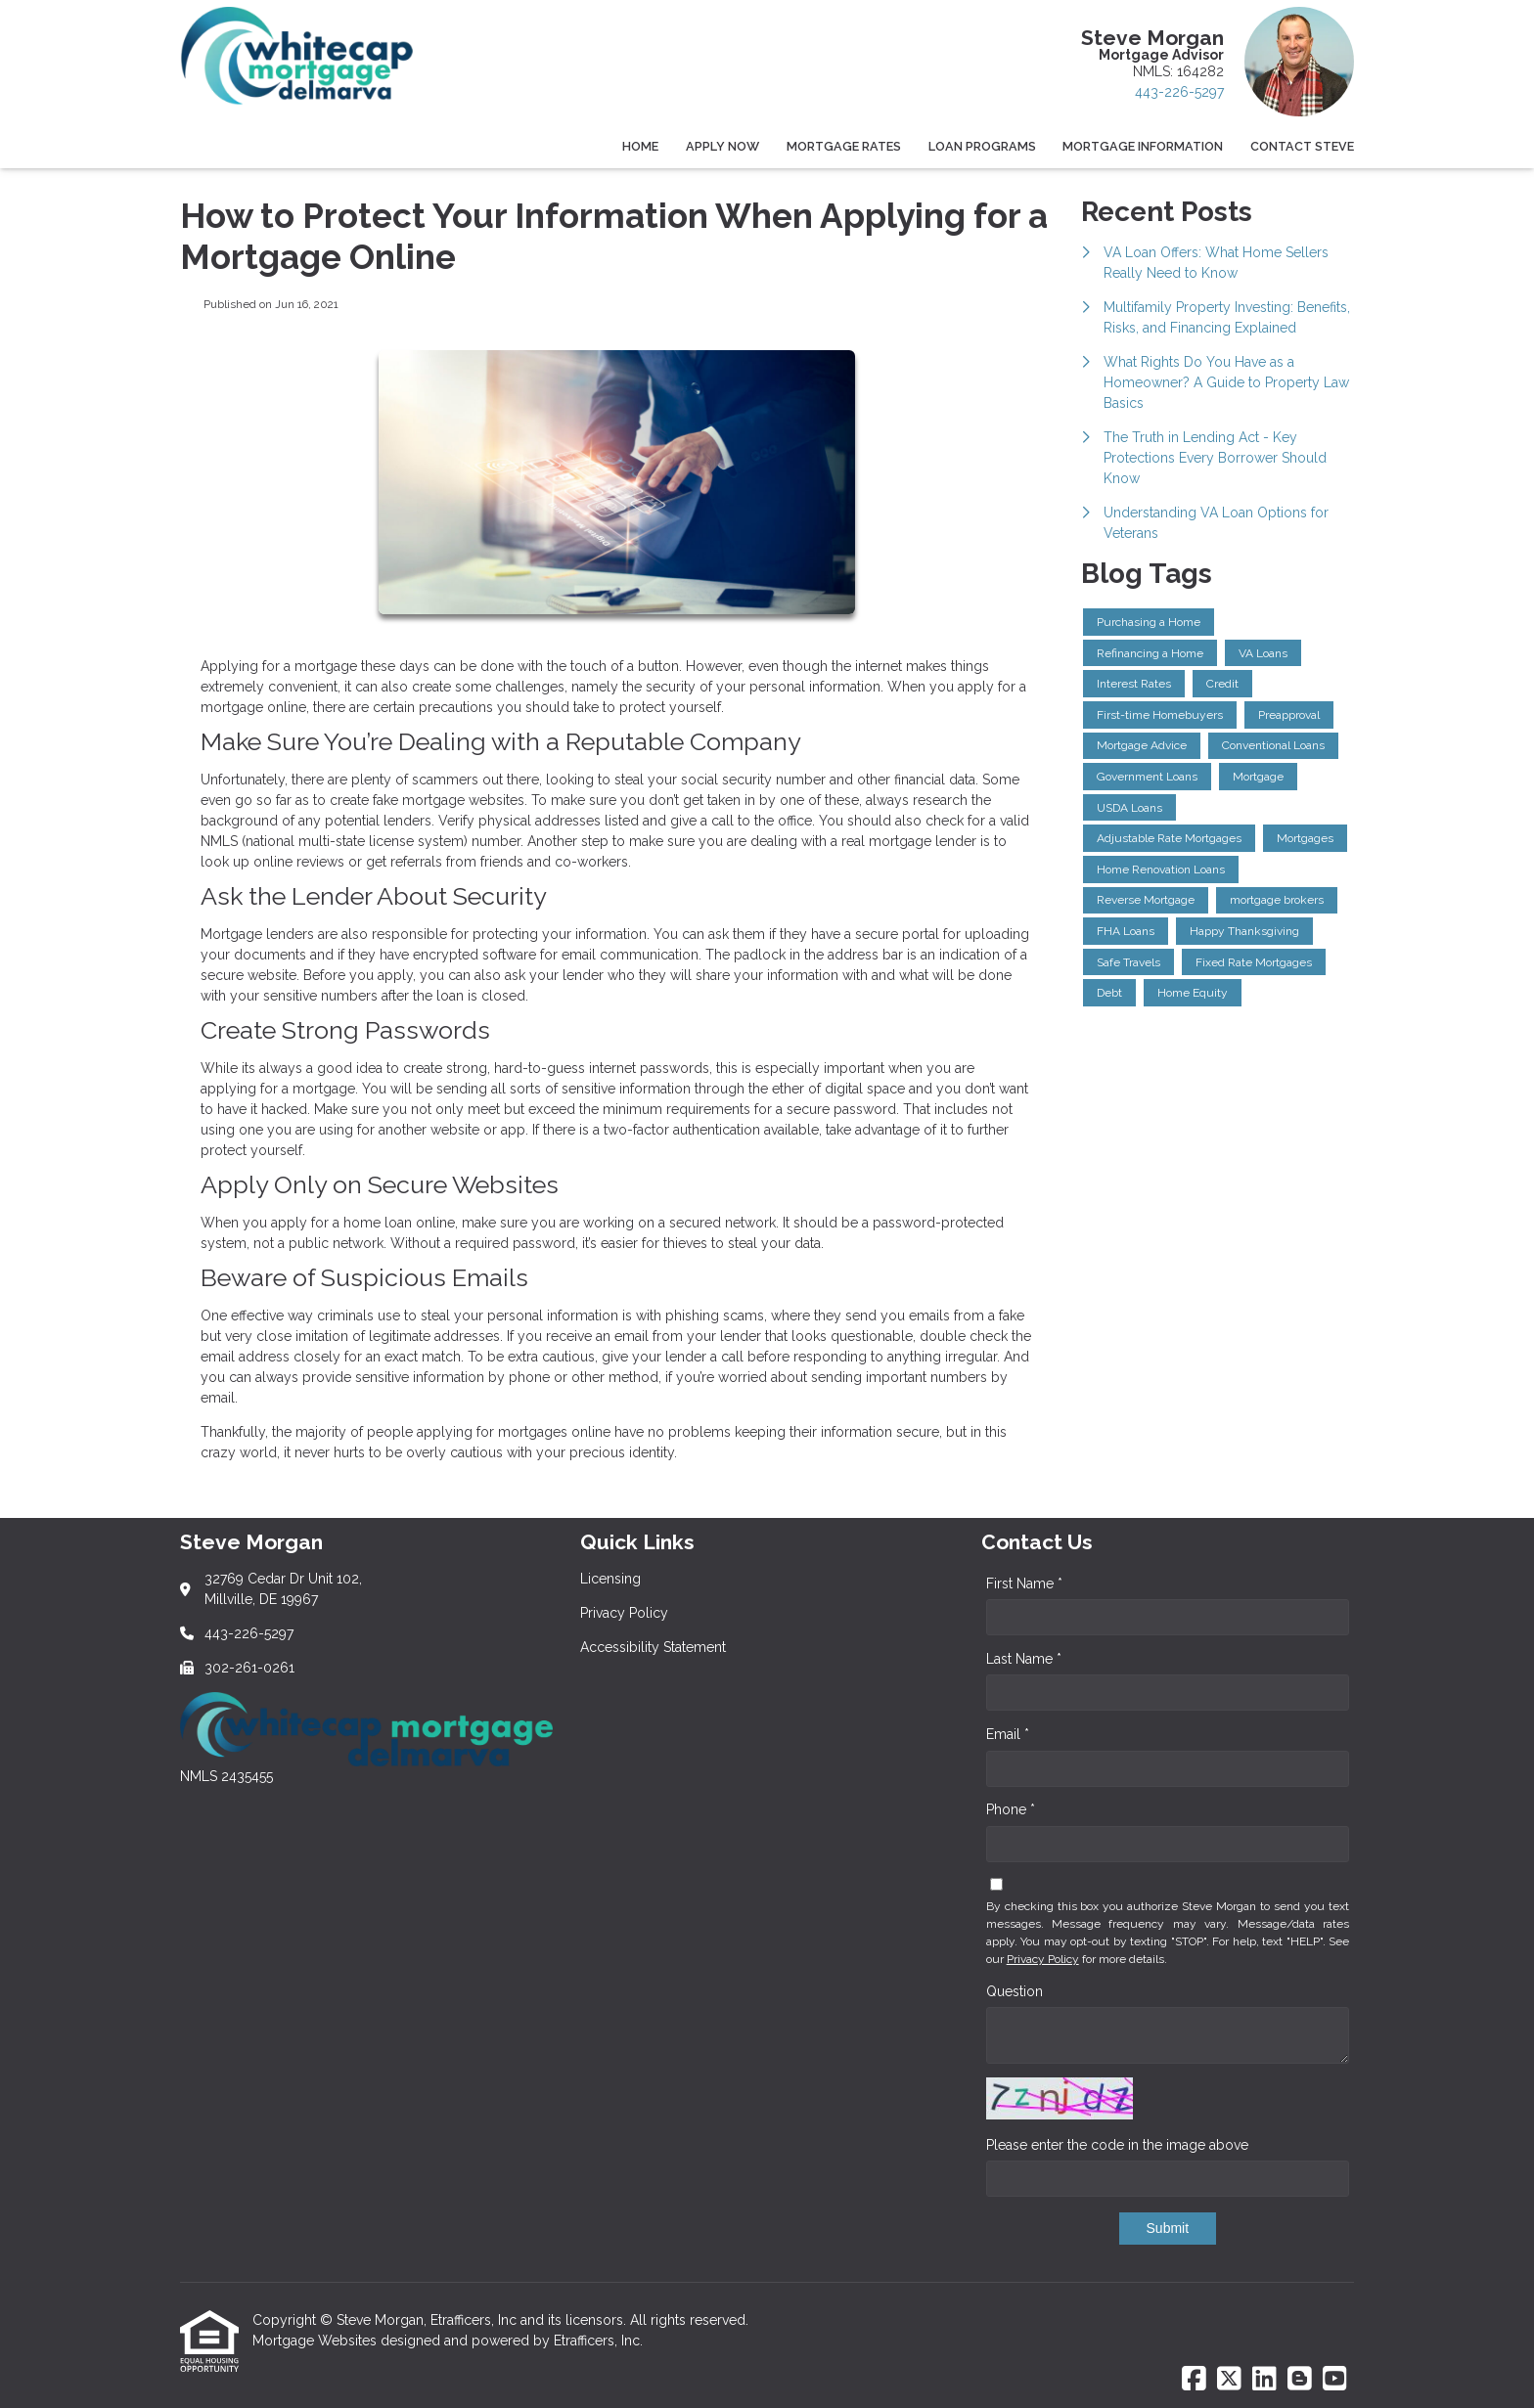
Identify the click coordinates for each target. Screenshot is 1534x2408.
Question (1014, 1991)
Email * (1007, 1734)
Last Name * (1023, 1659)
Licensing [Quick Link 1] (610, 1578)
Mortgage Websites (316, 2340)
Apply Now (722, 146)
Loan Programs (982, 146)
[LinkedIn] (1264, 2379)
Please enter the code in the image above (1117, 2145)
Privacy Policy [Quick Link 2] (624, 1613)
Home (640, 146)
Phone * (1010, 1809)
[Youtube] (1335, 2379)
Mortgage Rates (844, 146)
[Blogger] (1299, 2379)
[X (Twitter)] (1229, 2379)
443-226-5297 (1179, 92)
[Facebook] (1194, 2379)
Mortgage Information (1142, 146)
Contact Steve (1302, 146)
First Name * (1024, 1583)
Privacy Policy (1043, 1959)
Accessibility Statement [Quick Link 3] (653, 1647)
